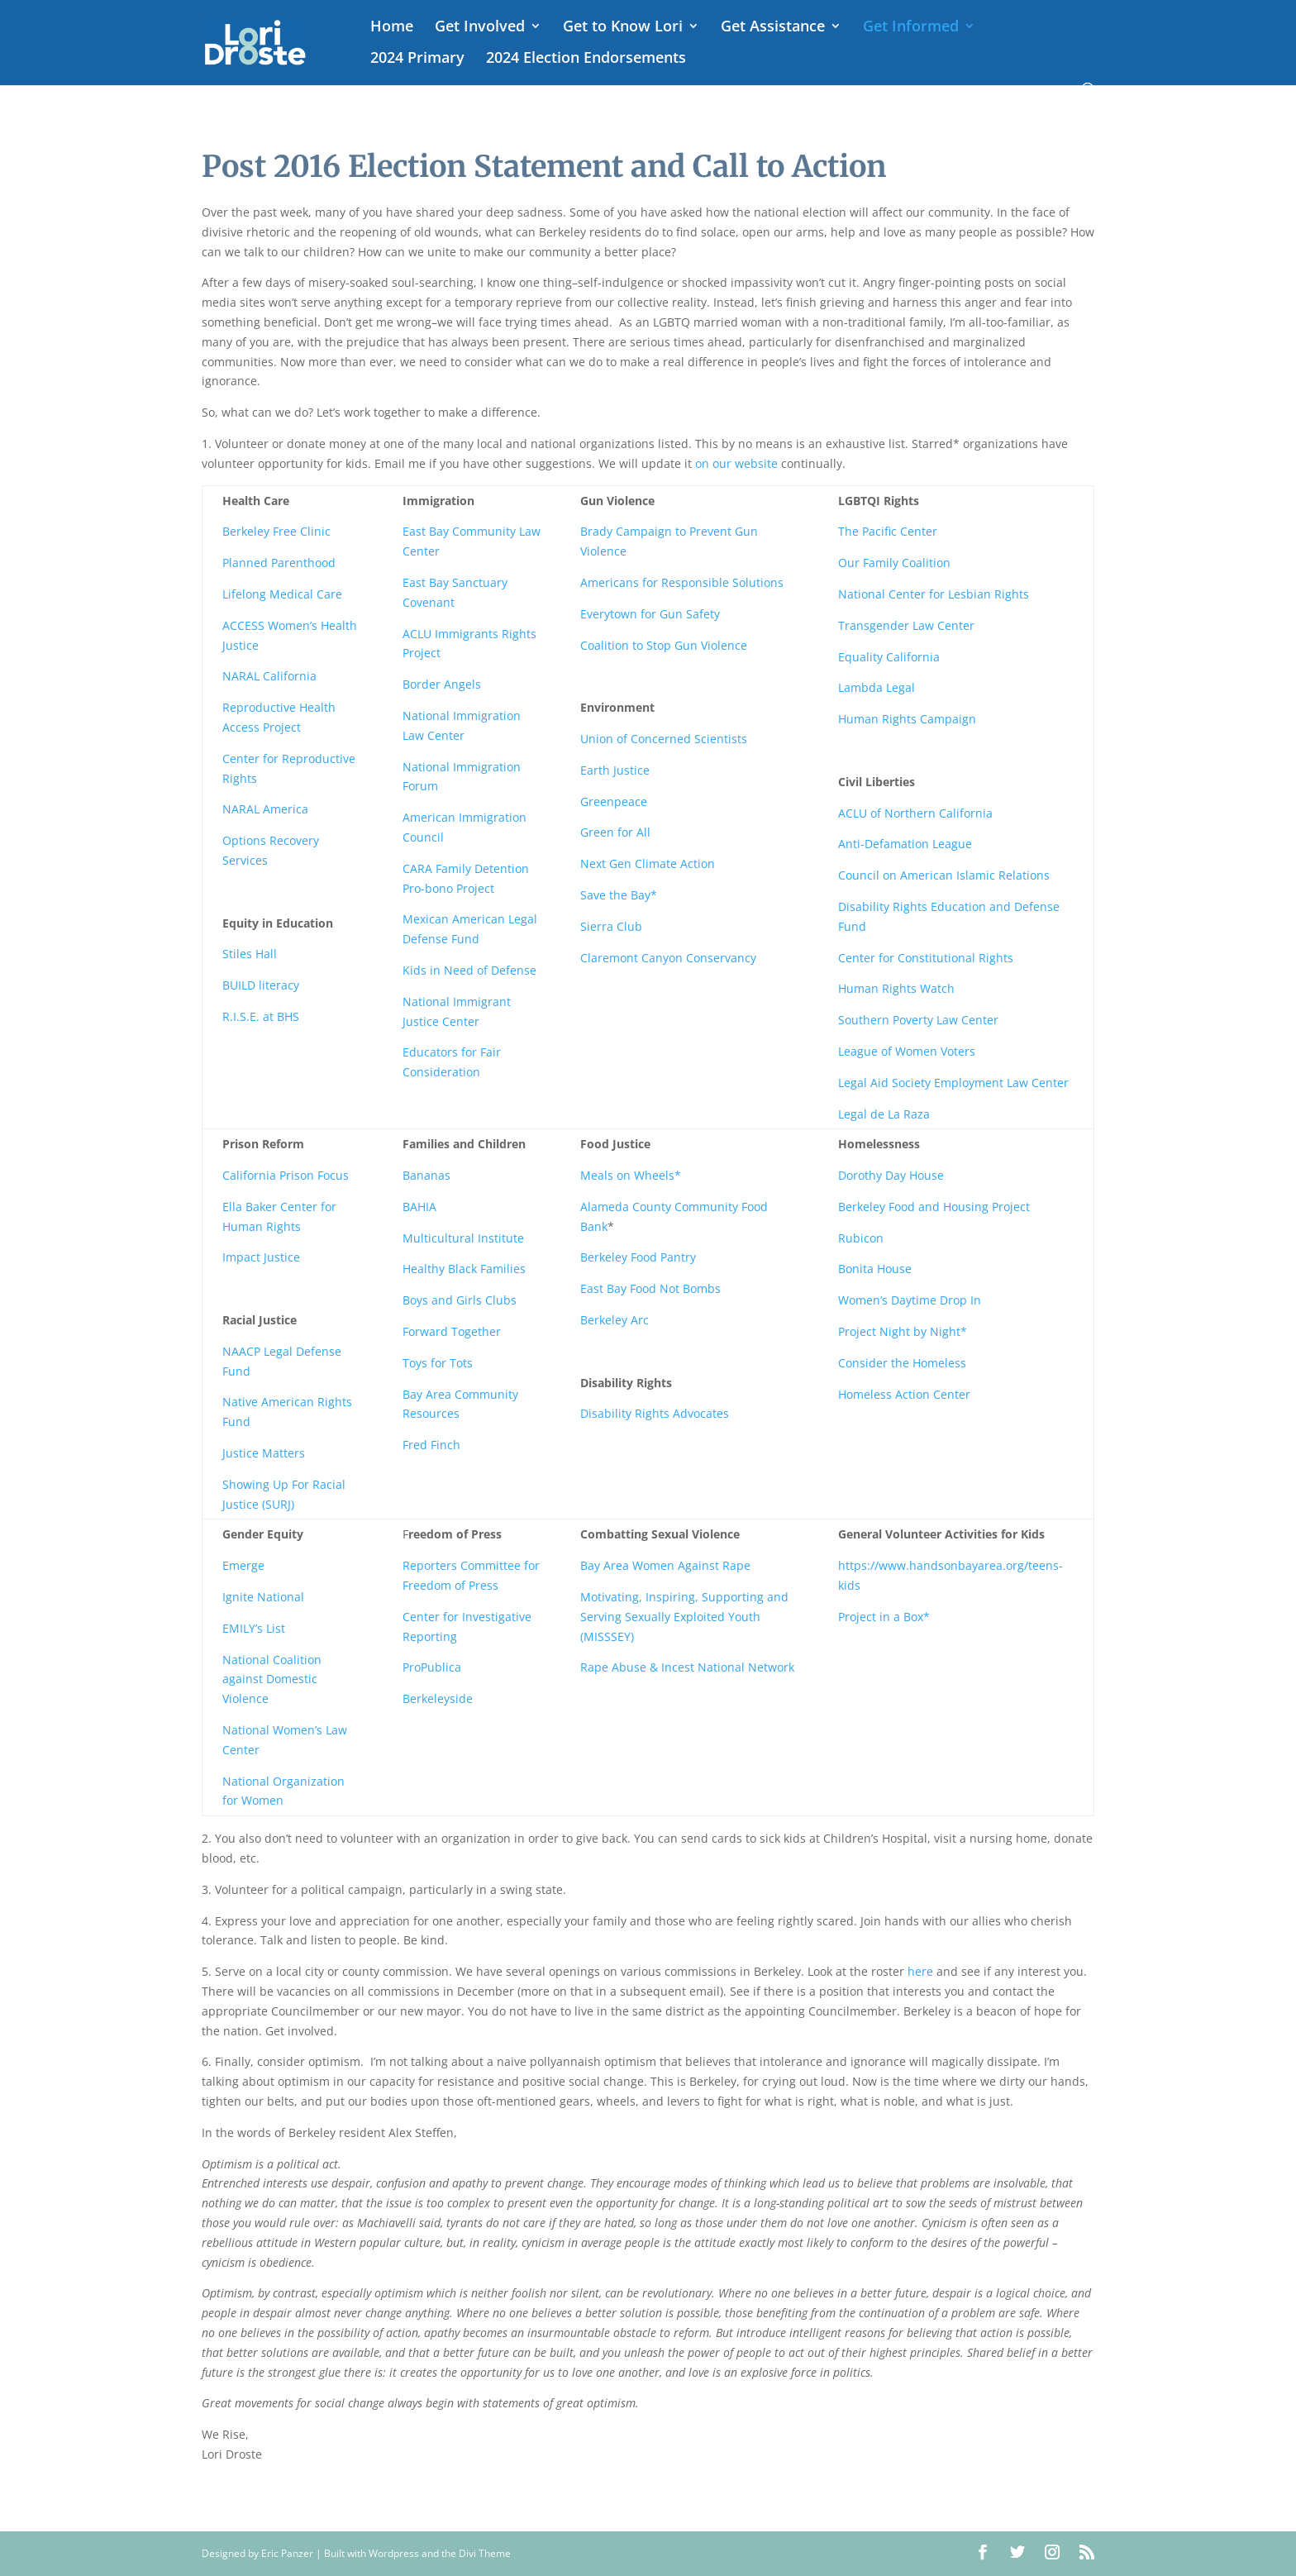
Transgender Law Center (906, 625)
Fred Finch (431, 1445)
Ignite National (263, 1597)
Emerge (243, 1565)
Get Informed (911, 28)
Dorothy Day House (891, 1175)
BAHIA (419, 1206)
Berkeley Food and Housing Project (934, 1206)
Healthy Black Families (464, 1268)
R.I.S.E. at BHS (260, 1016)
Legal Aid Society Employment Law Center (953, 1082)
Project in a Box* (884, 1616)
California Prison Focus (285, 1175)
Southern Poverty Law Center (918, 1020)
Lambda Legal (876, 687)
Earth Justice (615, 770)
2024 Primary (417, 59)
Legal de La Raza (885, 1114)
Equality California (889, 657)
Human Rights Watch (896, 988)
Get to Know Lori (623, 28)
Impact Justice (261, 1257)
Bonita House (875, 1268)
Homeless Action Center (904, 1394)
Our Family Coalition (894, 562)
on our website (736, 463)
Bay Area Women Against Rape (665, 1565)
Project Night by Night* (902, 1331)
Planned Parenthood (279, 562)
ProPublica (432, 1667)
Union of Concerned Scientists (663, 739)
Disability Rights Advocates (654, 1413)
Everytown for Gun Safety (650, 614)
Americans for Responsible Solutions (682, 582)
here (920, 1971)
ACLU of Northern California (915, 813)
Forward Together (452, 1331)
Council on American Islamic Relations (944, 875)
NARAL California (269, 676)
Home (391, 28)
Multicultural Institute (463, 1238)
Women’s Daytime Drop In (909, 1300)
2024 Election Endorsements (586, 59)
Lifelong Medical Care (282, 594)
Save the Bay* (618, 895)
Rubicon (861, 1238)
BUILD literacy (260, 985)
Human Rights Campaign (907, 719)
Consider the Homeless (902, 1363)
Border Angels (442, 684)
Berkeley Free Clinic (276, 531)
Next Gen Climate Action (647, 863)
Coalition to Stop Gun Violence (663, 645)
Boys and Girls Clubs (460, 1300)
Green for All (615, 832)
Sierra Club (611, 926)
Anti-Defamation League (905, 844)
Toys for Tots (438, 1363)
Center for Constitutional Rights (925, 958)
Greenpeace (613, 801)
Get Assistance (773, 28)
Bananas (426, 1175)
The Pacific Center (887, 531)
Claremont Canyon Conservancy (668, 958)
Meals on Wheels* (630, 1175)
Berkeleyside (438, 1698)
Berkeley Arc (614, 1320)
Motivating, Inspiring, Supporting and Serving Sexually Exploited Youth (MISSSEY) (684, 1616)
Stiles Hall (249, 953)
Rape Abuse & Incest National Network (687, 1667)
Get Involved (480, 28)
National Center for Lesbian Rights (933, 594)
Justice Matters (263, 1453)
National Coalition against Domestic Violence (272, 1679)
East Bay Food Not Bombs (650, 1288)
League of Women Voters (906, 1051)
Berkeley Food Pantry (638, 1257)
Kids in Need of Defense (469, 970)
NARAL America (265, 809)
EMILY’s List (253, 1628)
